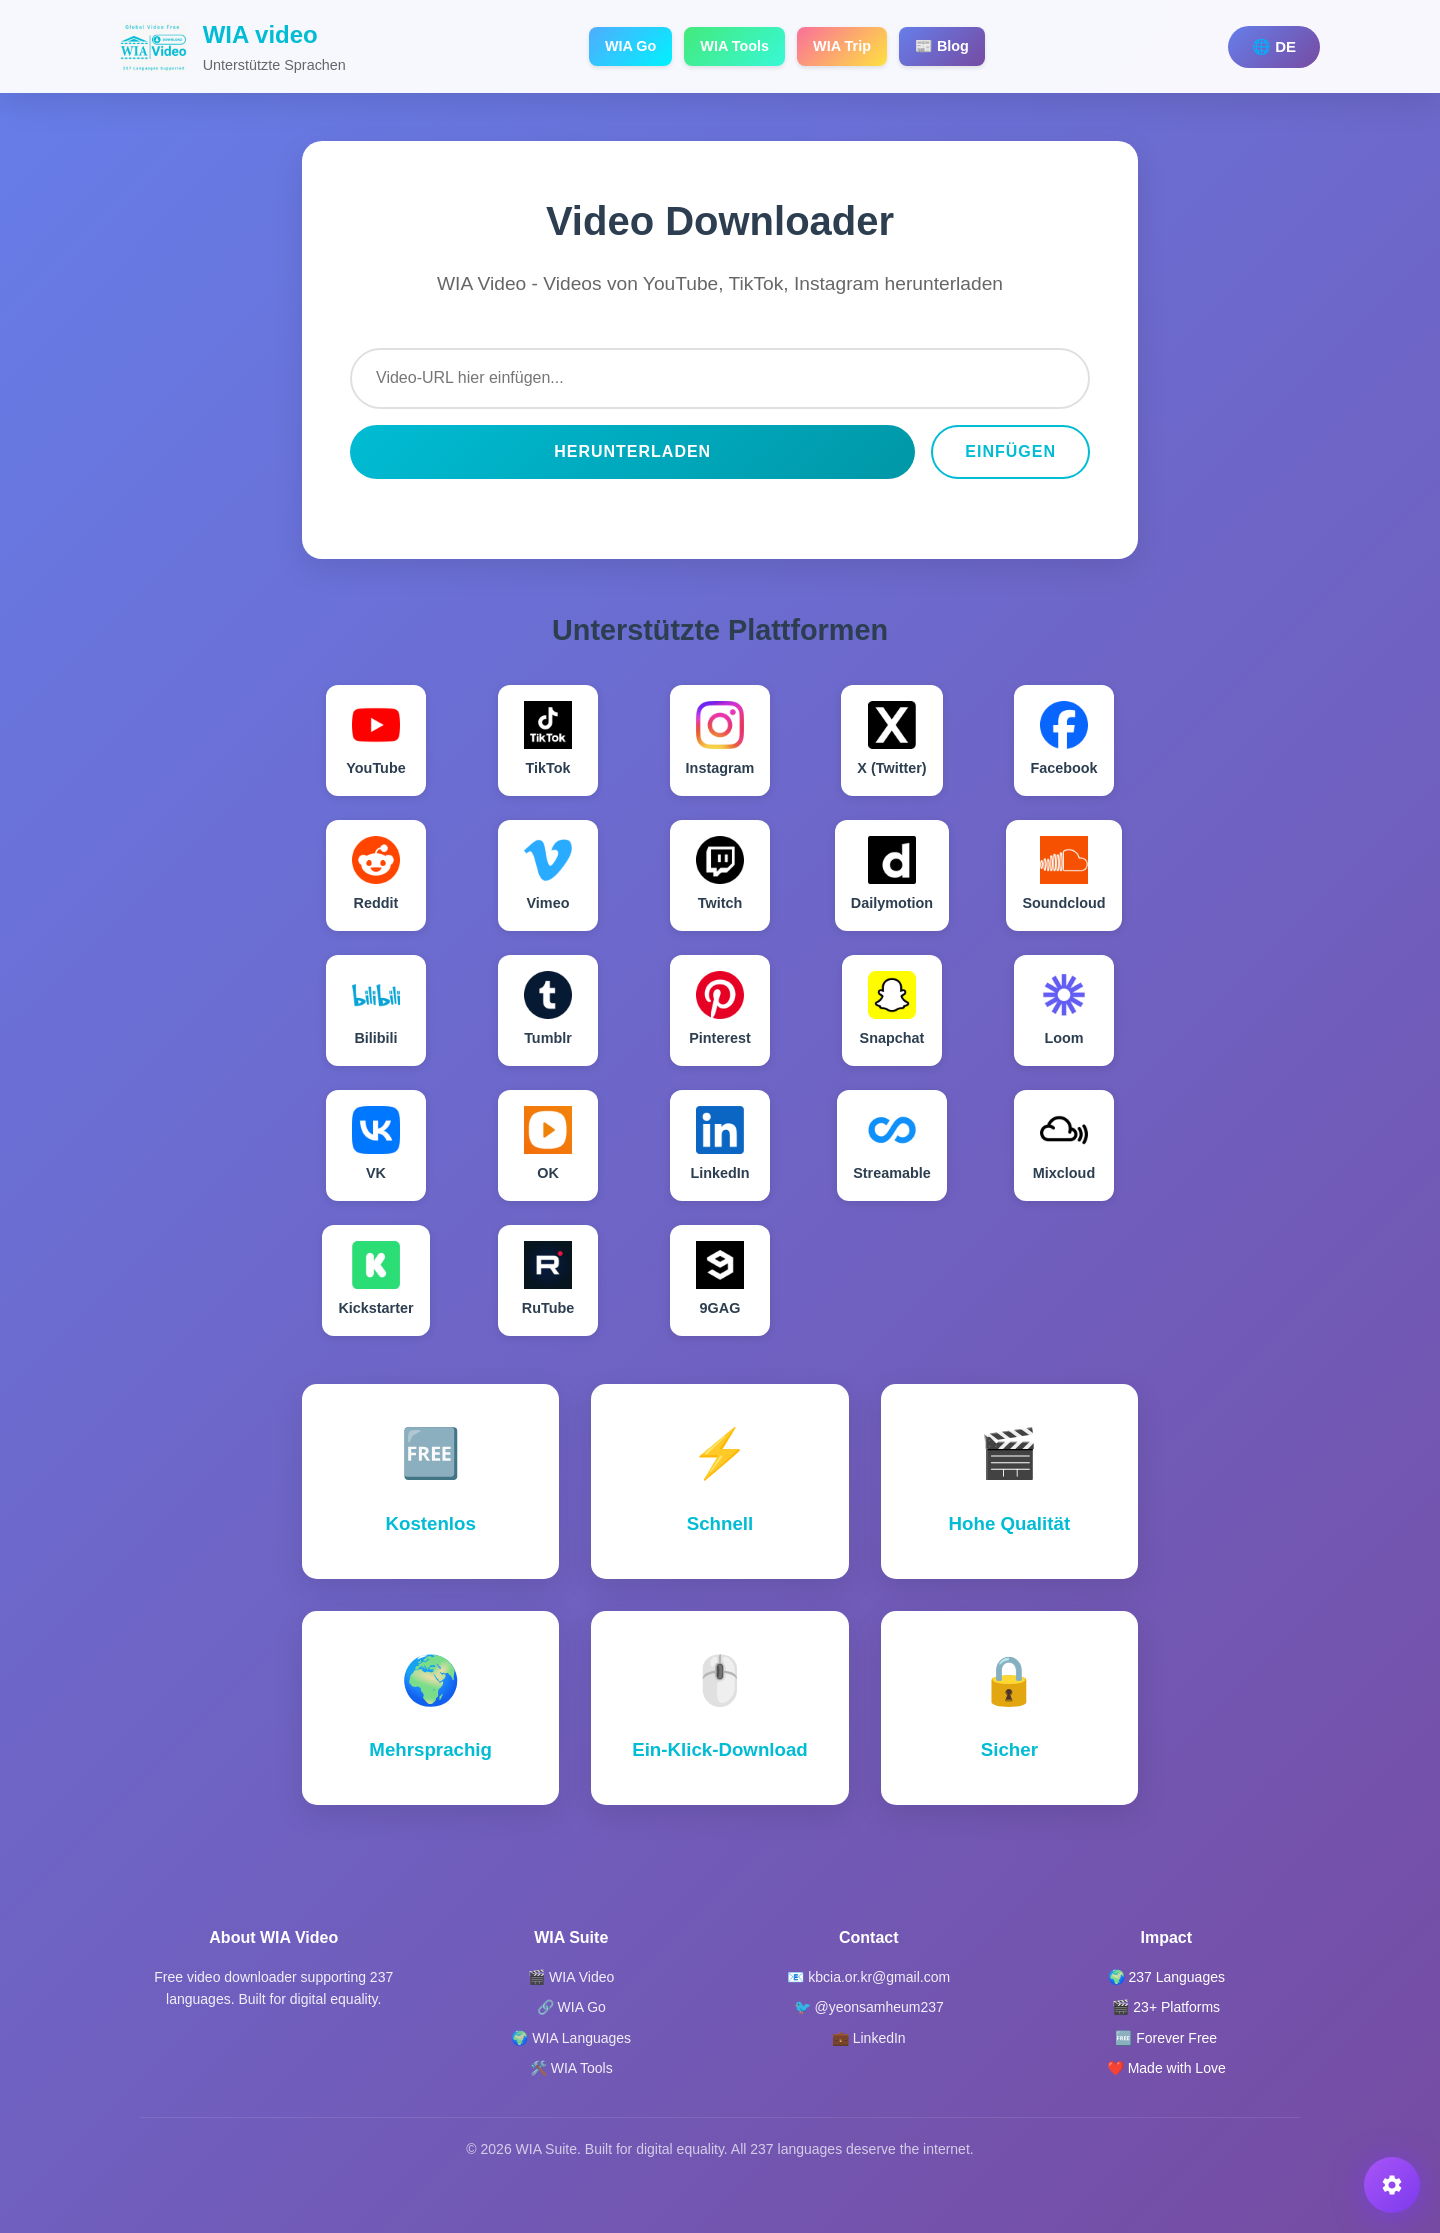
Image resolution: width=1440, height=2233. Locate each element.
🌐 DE (1274, 46)
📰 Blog (942, 46)
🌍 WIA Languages (571, 2038)
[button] (1392, 2185)
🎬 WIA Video (571, 1977)
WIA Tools (734, 46)
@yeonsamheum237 (878, 2007)
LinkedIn (879, 2038)
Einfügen (1010, 451)
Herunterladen (632, 451)
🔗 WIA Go (571, 2007)
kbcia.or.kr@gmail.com (879, 1977)
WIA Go (630, 46)
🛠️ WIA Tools (571, 2068)
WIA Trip (842, 46)
